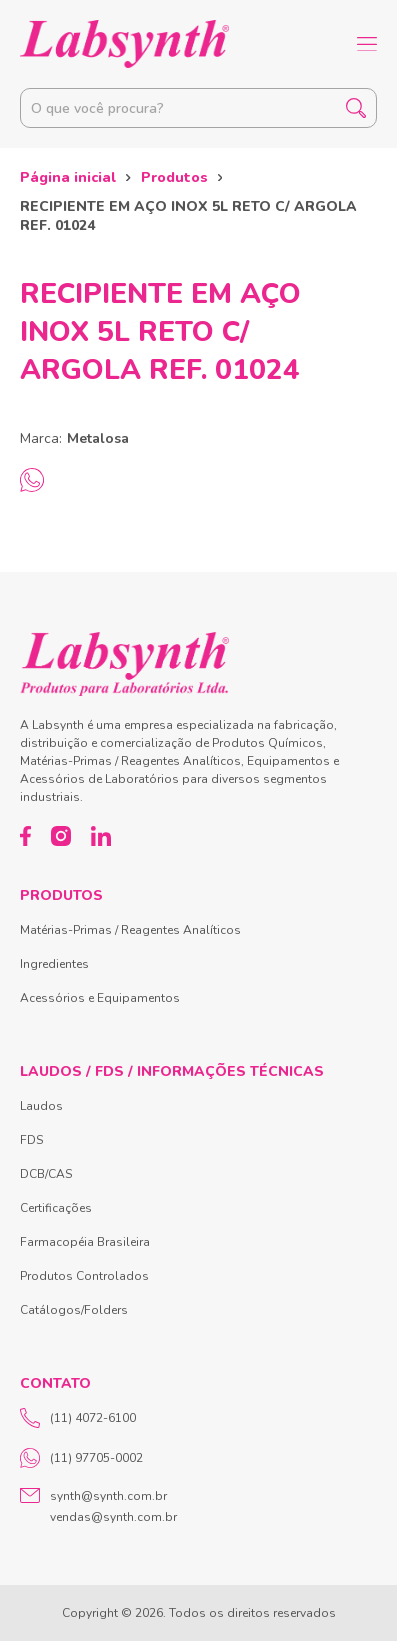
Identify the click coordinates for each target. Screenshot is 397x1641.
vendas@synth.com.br (113, 1517)
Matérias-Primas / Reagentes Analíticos (130, 930)
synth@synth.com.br (108, 1496)
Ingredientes (54, 964)
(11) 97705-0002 (81, 1458)
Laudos (41, 1106)
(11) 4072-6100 (78, 1418)
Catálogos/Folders (74, 1310)
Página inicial (68, 177)
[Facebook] (25, 836)
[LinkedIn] (101, 836)
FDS (31, 1140)
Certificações (56, 1208)
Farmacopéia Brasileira (85, 1242)
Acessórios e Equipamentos (100, 998)
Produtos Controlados (84, 1276)
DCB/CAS (46, 1174)
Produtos (174, 177)
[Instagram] (61, 836)
